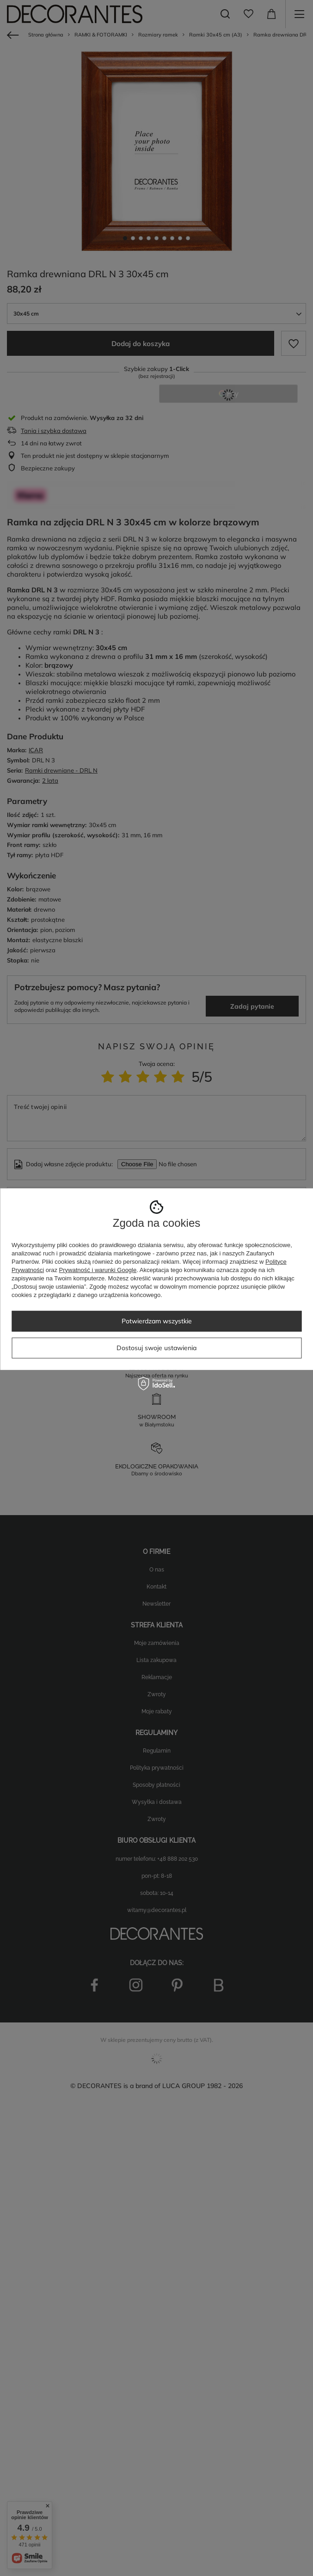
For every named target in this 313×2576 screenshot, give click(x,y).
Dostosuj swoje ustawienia (156, 1348)
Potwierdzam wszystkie (157, 1321)
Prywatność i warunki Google (98, 1269)
